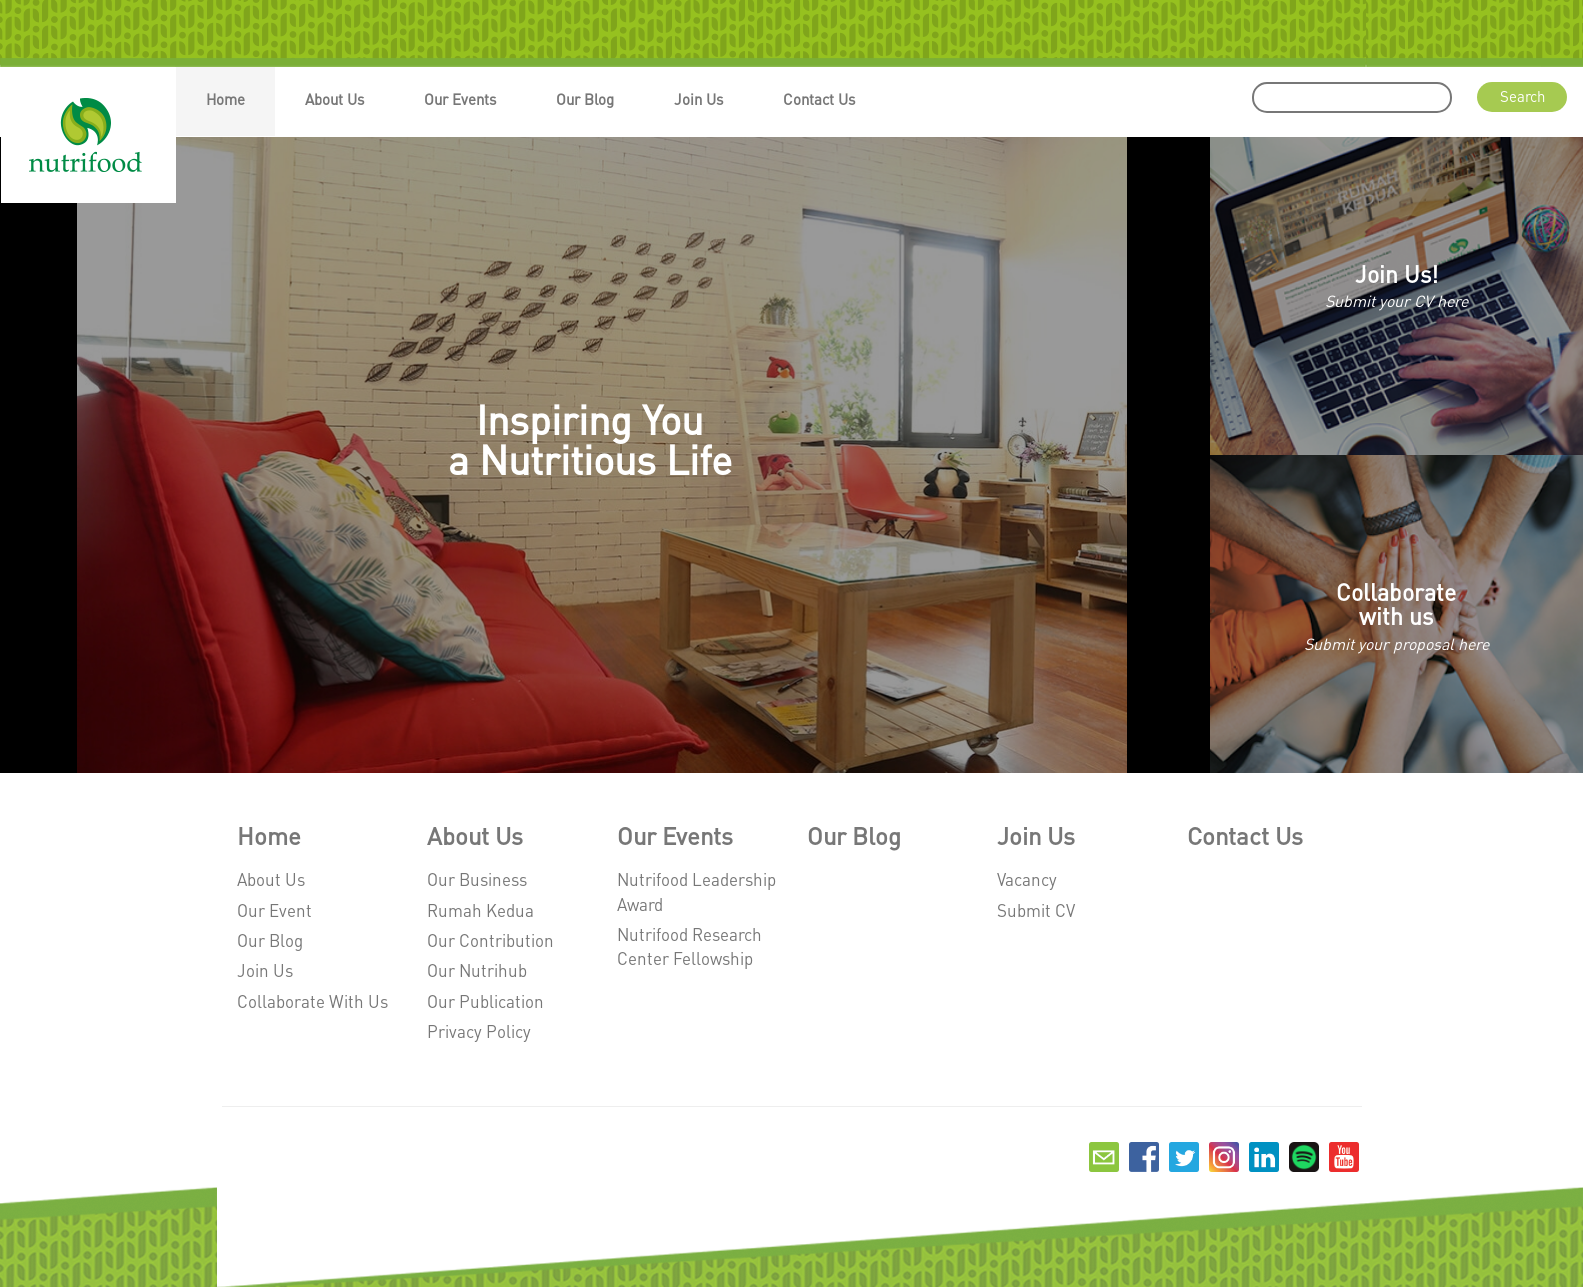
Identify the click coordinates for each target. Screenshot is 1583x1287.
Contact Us (819, 99)
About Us (334, 99)
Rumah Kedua (480, 910)
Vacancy (1027, 879)
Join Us (698, 99)
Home (225, 99)
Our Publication (485, 1001)
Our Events (460, 99)
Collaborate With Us (312, 1001)
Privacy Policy (479, 1031)
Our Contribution (490, 940)
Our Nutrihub (477, 970)
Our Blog (585, 99)
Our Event (274, 910)
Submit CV (1036, 910)
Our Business (477, 879)
